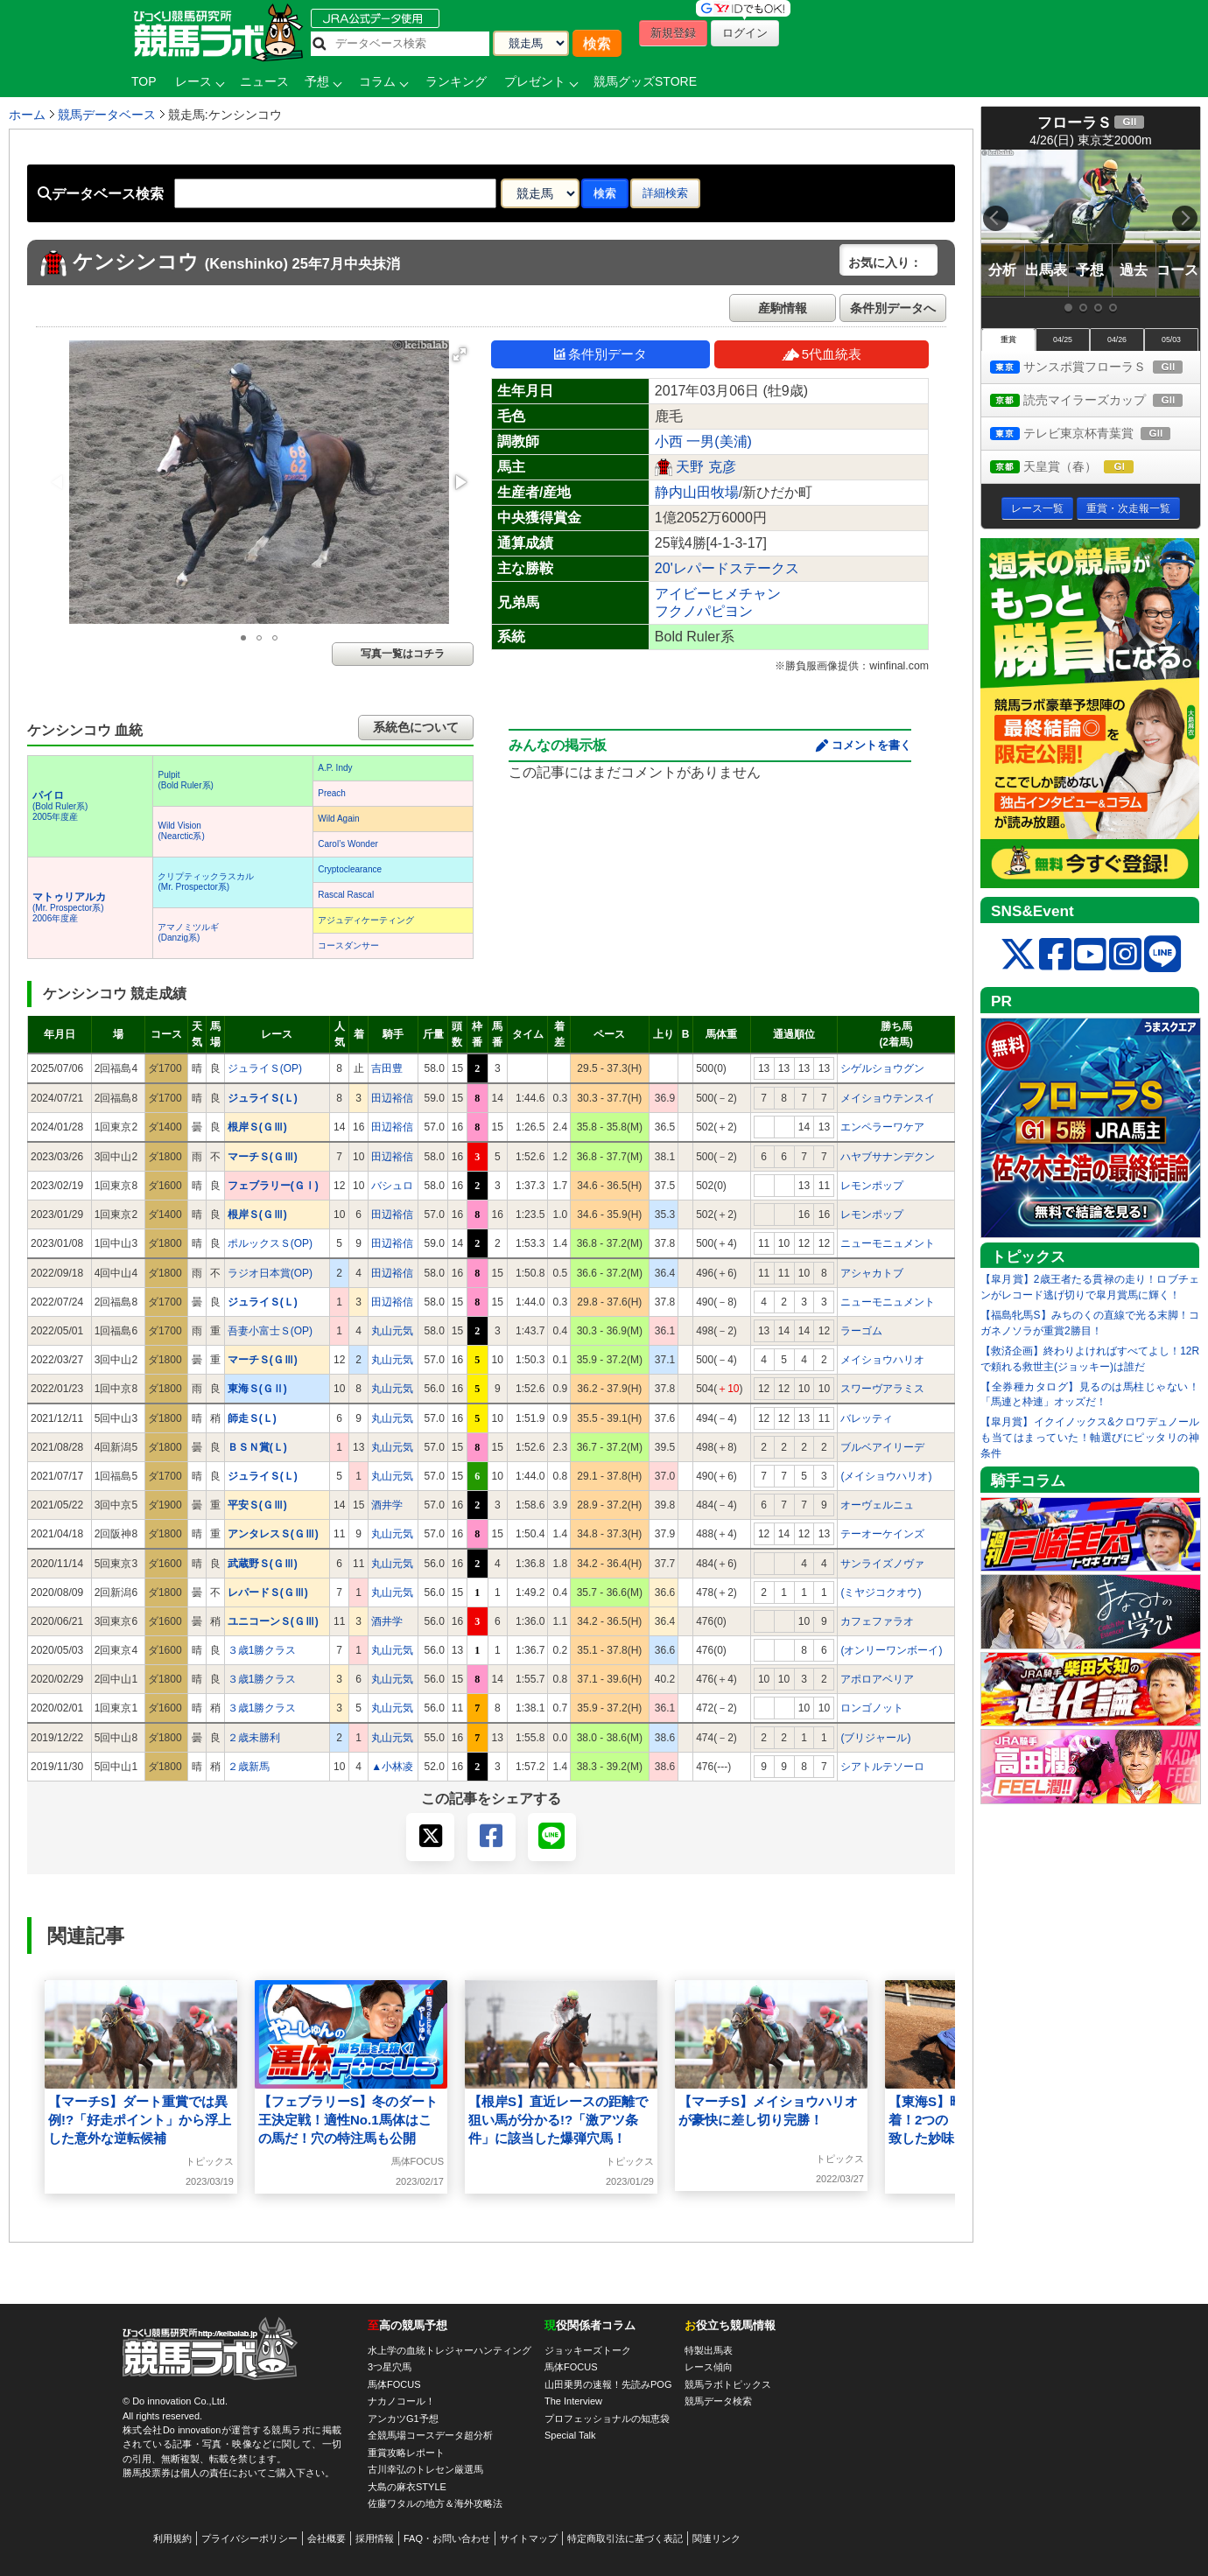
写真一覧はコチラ (403, 654)
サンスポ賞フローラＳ (1095, 368)
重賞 (1008, 339)
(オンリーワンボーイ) (891, 1650)
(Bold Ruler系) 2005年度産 (60, 806)
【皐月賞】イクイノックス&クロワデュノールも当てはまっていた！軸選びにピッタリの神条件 (1089, 1438)
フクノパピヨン (704, 611)
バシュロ (392, 1186)
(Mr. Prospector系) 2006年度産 (69, 907)
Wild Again (338, 818)
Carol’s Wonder (348, 844)
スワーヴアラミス (882, 1388)
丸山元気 (392, 1331)
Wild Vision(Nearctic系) (181, 831)
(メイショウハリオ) (885, 1476)
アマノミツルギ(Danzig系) (188, 932)
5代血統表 (821, 353)
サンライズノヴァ (882, 1564)
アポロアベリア (877, 1679)
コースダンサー (348, 945)
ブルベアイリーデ (882, 1447)
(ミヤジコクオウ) (880, 1592)
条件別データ (600, 353)
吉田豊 (387, 1068)
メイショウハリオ (882, 1360)
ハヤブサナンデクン (887, 1157)
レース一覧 (1037, 508)
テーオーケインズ (882, 1534)
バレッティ (866, 1418)
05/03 (1171, 339)
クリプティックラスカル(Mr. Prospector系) (206, 882)
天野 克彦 (705, 466)
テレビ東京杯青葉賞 (1095, 434)
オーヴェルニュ (877, 1505)
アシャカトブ (871, 1273)
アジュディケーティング (366, 920)
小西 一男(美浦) (703, 441)
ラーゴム (861, 1331)
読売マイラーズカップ (1095, 401)
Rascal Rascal (346, 895)
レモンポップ (871, 1186)
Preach (332, 793)
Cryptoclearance (350, 869)
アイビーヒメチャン (718, 593)
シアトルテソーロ (882, 1766)
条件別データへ (893, 308)
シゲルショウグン (882, 1068)
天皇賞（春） (1078, 467)
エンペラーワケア (882, 1127)
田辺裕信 (392, 1098)
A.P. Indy (335, 768)
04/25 (1062, 339)
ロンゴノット (871, 1708)
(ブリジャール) (875, 1738)
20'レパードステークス (727, 568)
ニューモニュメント (887, 1243)
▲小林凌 (392, 1766)
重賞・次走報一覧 (1128, 508)
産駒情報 (782, 308)
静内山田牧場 (697, 492)
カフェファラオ (877, 1621)
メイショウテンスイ (887, 1098)
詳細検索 (665, 193)
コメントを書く (871, 745)
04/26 (1117, 339)
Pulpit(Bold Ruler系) (185, 780)
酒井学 (387, 1505)
